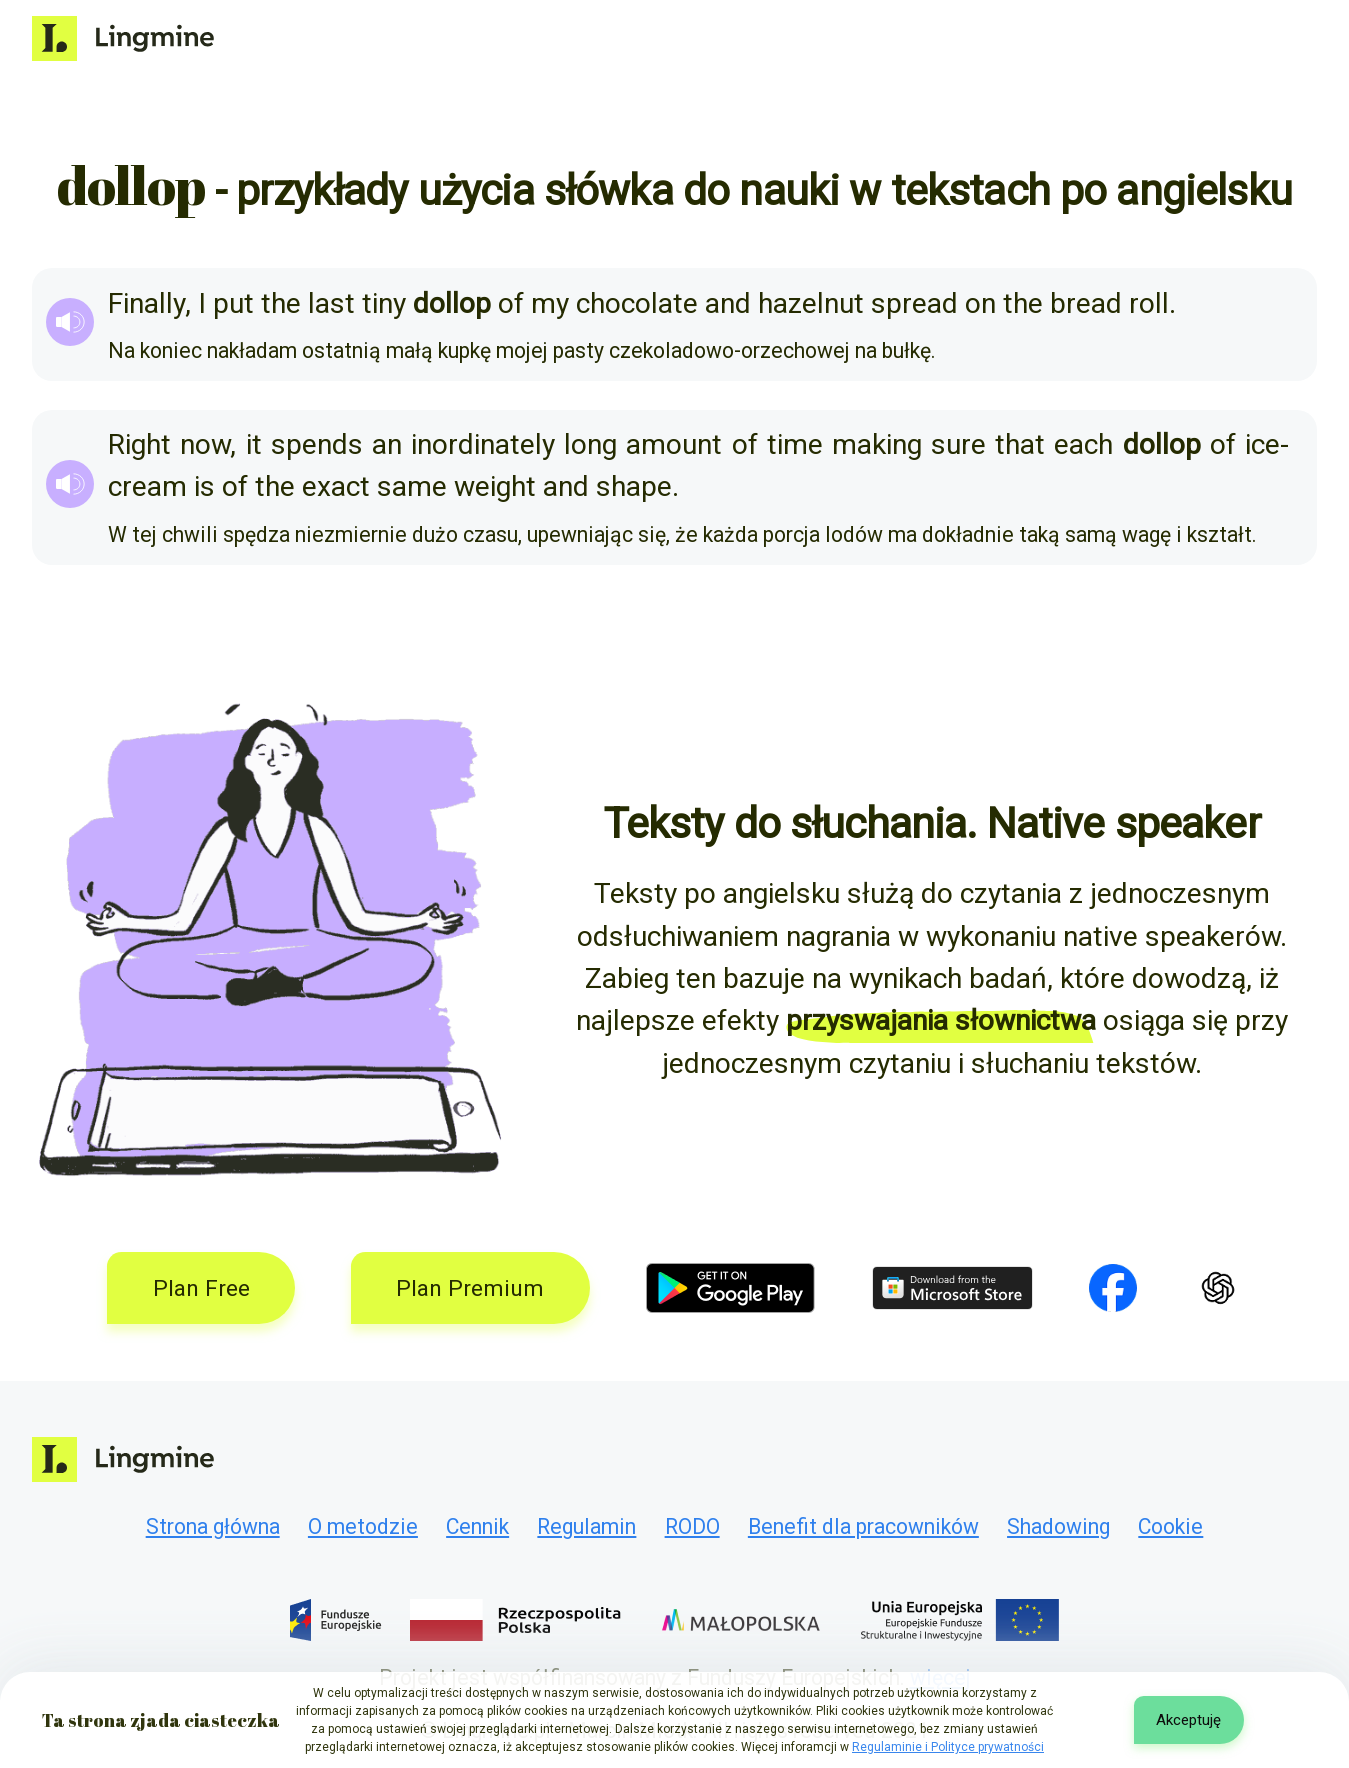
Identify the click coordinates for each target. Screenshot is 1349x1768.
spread (914, 303)
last (331, 303)
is (204, 486)
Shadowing (1058, 1526)
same (412, 486)
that (1020, 444)
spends (317, 444)
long (590, 444)
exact (336, 486)
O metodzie (363, 1526)
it (254, 444)
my (550, 303)
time (795, 444)
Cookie (1170, 1526)
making (877, 444)
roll (1149, 303)
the (281, 303)
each (1083, 444)
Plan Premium (470, 1288)
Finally (146, 303)
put (233, 303)
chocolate (637, 303)
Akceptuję (1188, 1720)
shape (634, 486)
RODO (692, 1526)
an (387, 444)
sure (958, 444)
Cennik (477, 1526)
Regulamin (586, 1526)
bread (1086, 303)
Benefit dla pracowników (863, 1526)
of (511, 303)
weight (495, 486)
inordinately (483, 444)
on (980, 303)
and (728, 303)
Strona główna (213, 1526)
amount (674, 444)
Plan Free (201, 1288)
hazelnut (811, 303)
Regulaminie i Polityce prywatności (948, 1747)
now (205, 444)
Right (139, 444)
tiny (384, 303)
